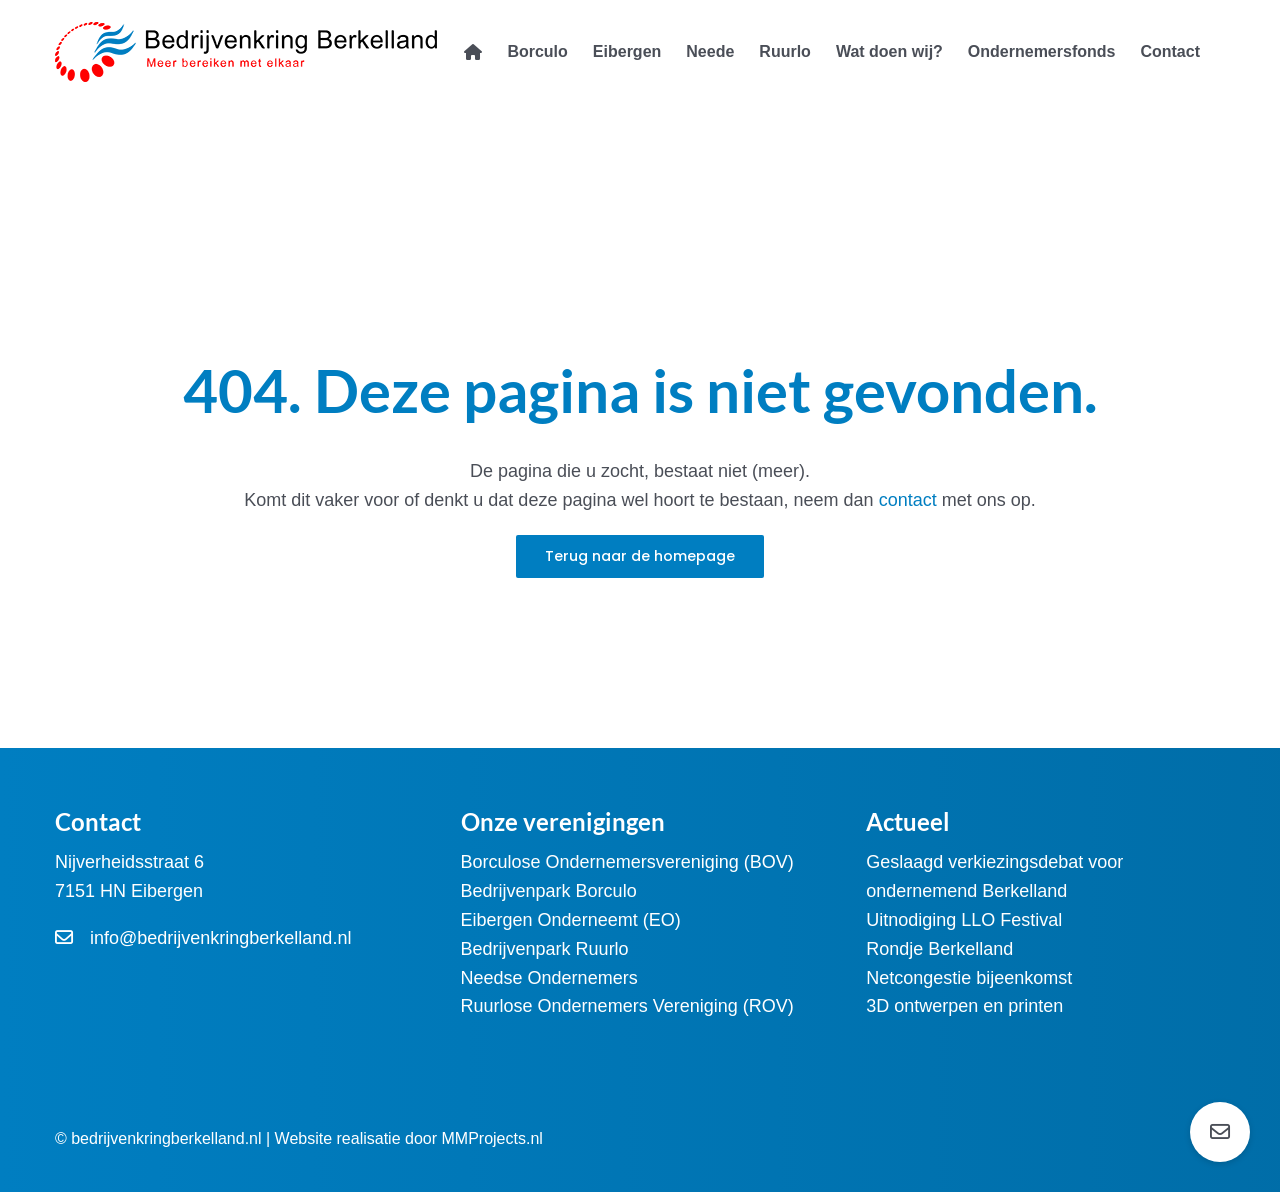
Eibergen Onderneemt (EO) (571, 920)
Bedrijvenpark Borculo (549, 891)
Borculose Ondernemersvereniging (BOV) (627, 862)
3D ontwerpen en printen (964, 1006)
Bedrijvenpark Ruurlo (545, 949)
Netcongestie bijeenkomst (969, 978)
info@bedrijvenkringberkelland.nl (220, 938)
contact (910, 500)
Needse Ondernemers (549, 978)
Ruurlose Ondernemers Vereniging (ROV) (627, 1006)
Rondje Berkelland (939, 949)
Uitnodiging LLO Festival (964, 920)
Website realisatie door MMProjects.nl (409, 1138)
